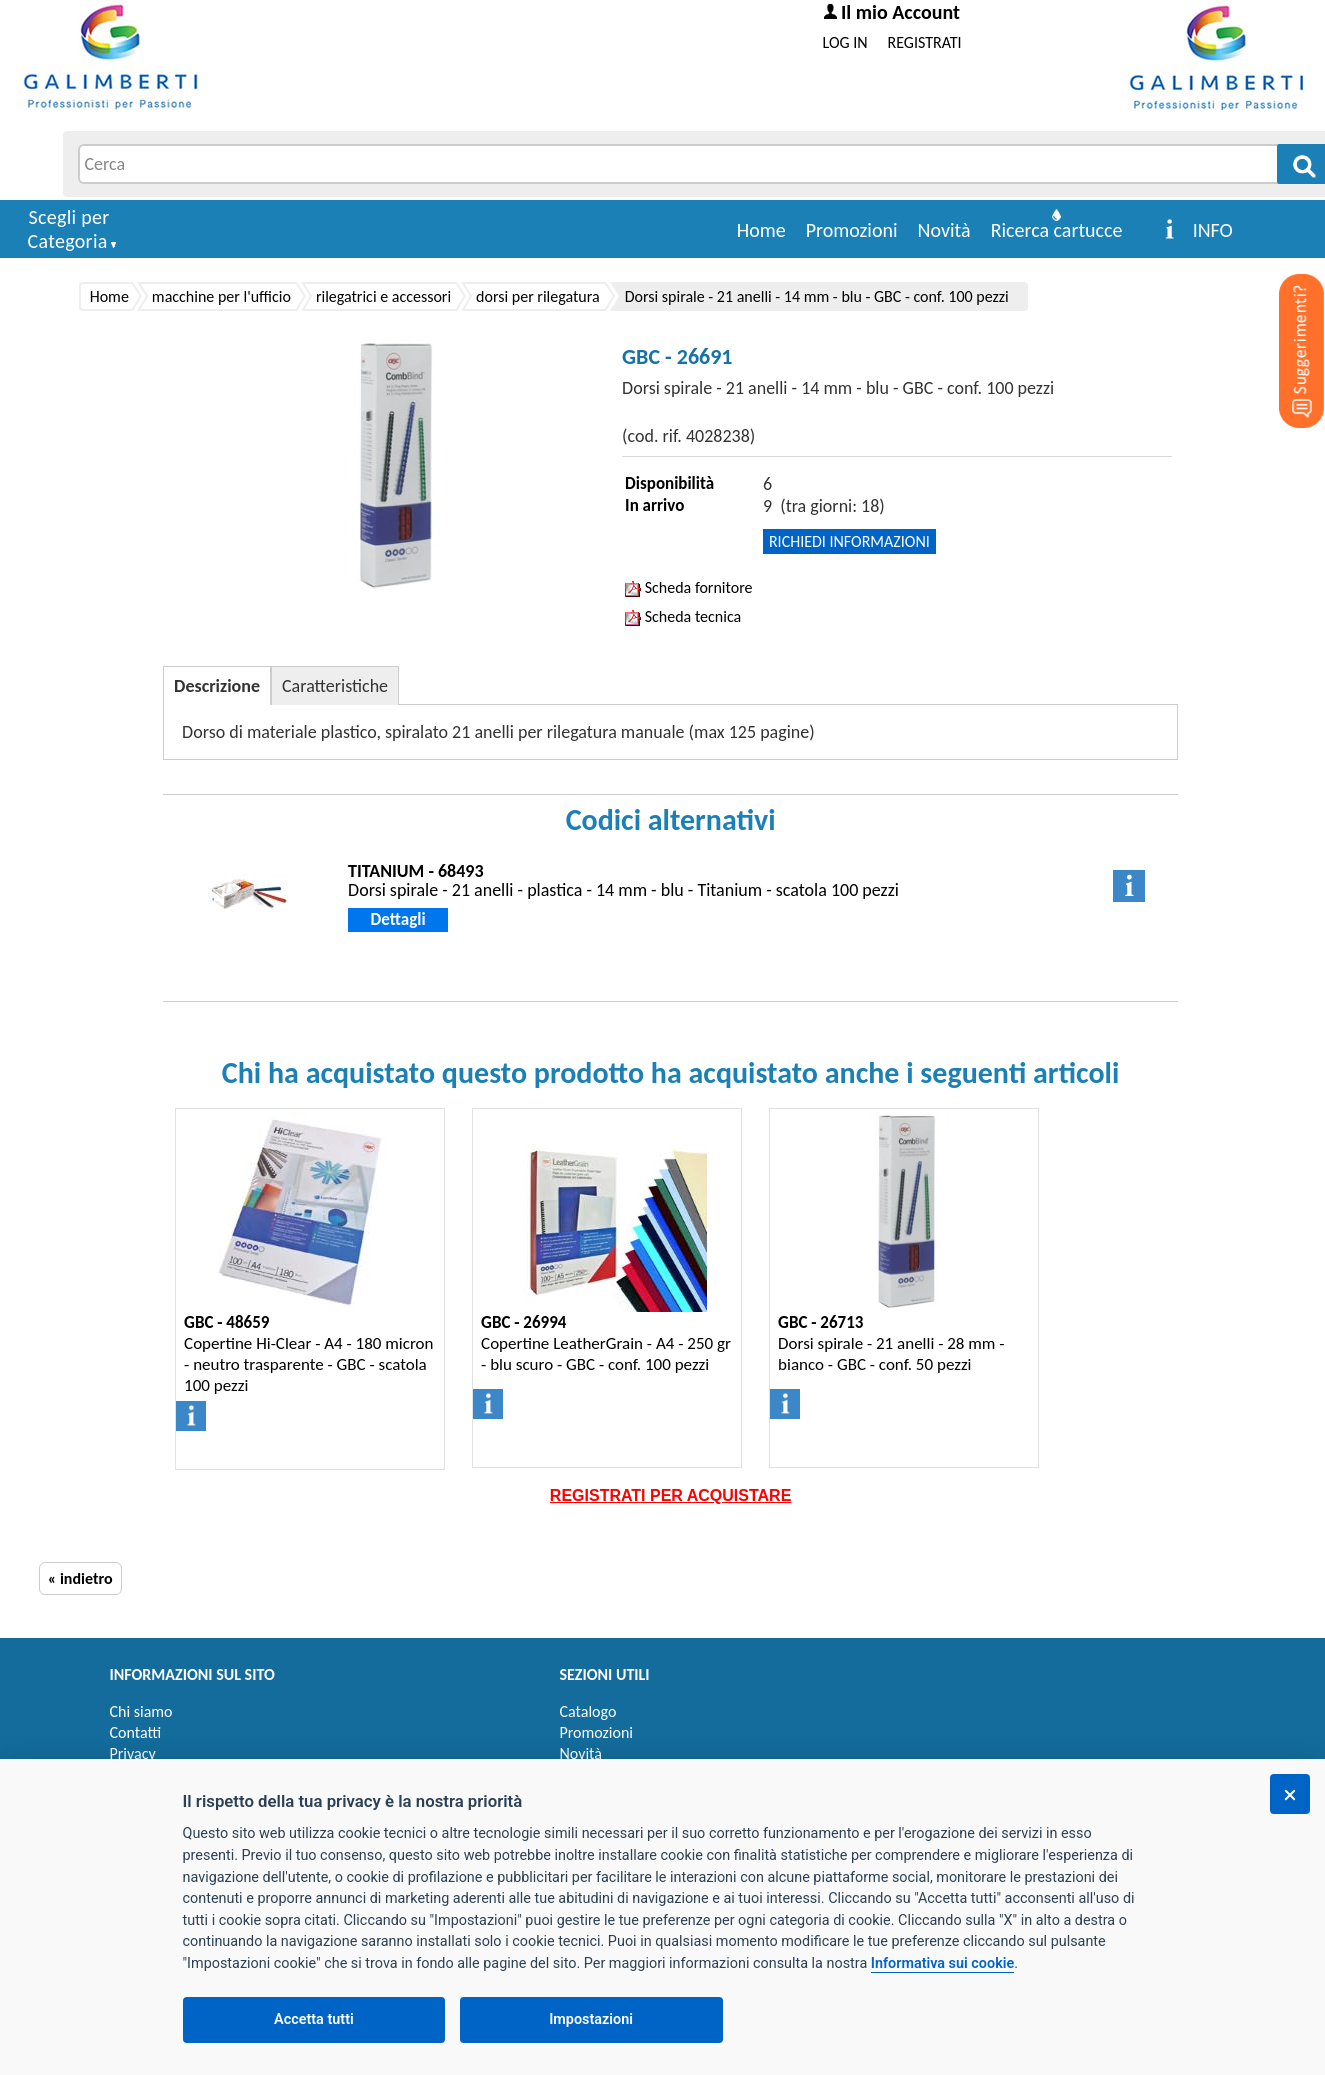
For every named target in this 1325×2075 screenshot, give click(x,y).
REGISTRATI (925, 42)
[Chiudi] (1290, 1794)
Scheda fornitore (688, 587)
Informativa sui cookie (942, 1963)
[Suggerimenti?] (1285, 320)
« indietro (80, 1578)
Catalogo (588, 1711)
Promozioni (852, 230)
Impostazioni (591, 2019)
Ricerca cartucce (1057, 230)
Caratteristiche (335, 686)
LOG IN (845, 42)
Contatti (136, 1732)
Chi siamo (141, 1711)
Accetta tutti (314, 2019)
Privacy (133, 1753)
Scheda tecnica (683, 616)
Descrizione (217, 686)
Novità (944, 230)
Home (761, 230)
